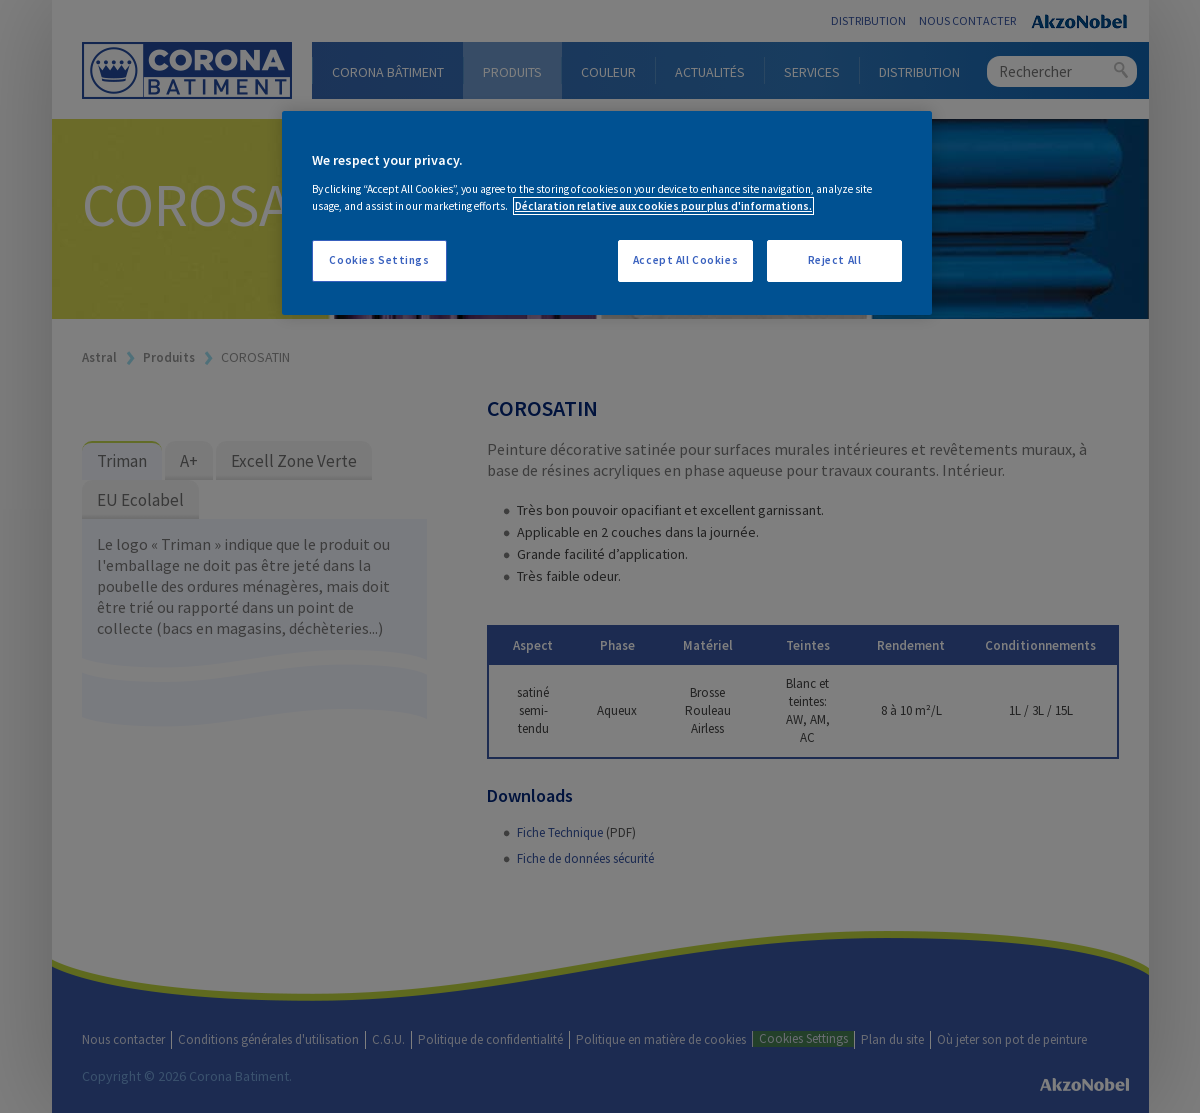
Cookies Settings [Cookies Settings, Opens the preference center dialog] (379, 260)
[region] (607, 213)
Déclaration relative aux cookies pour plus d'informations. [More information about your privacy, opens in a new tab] (663, 206)
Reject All (835, 260)
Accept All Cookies (685, 260)
